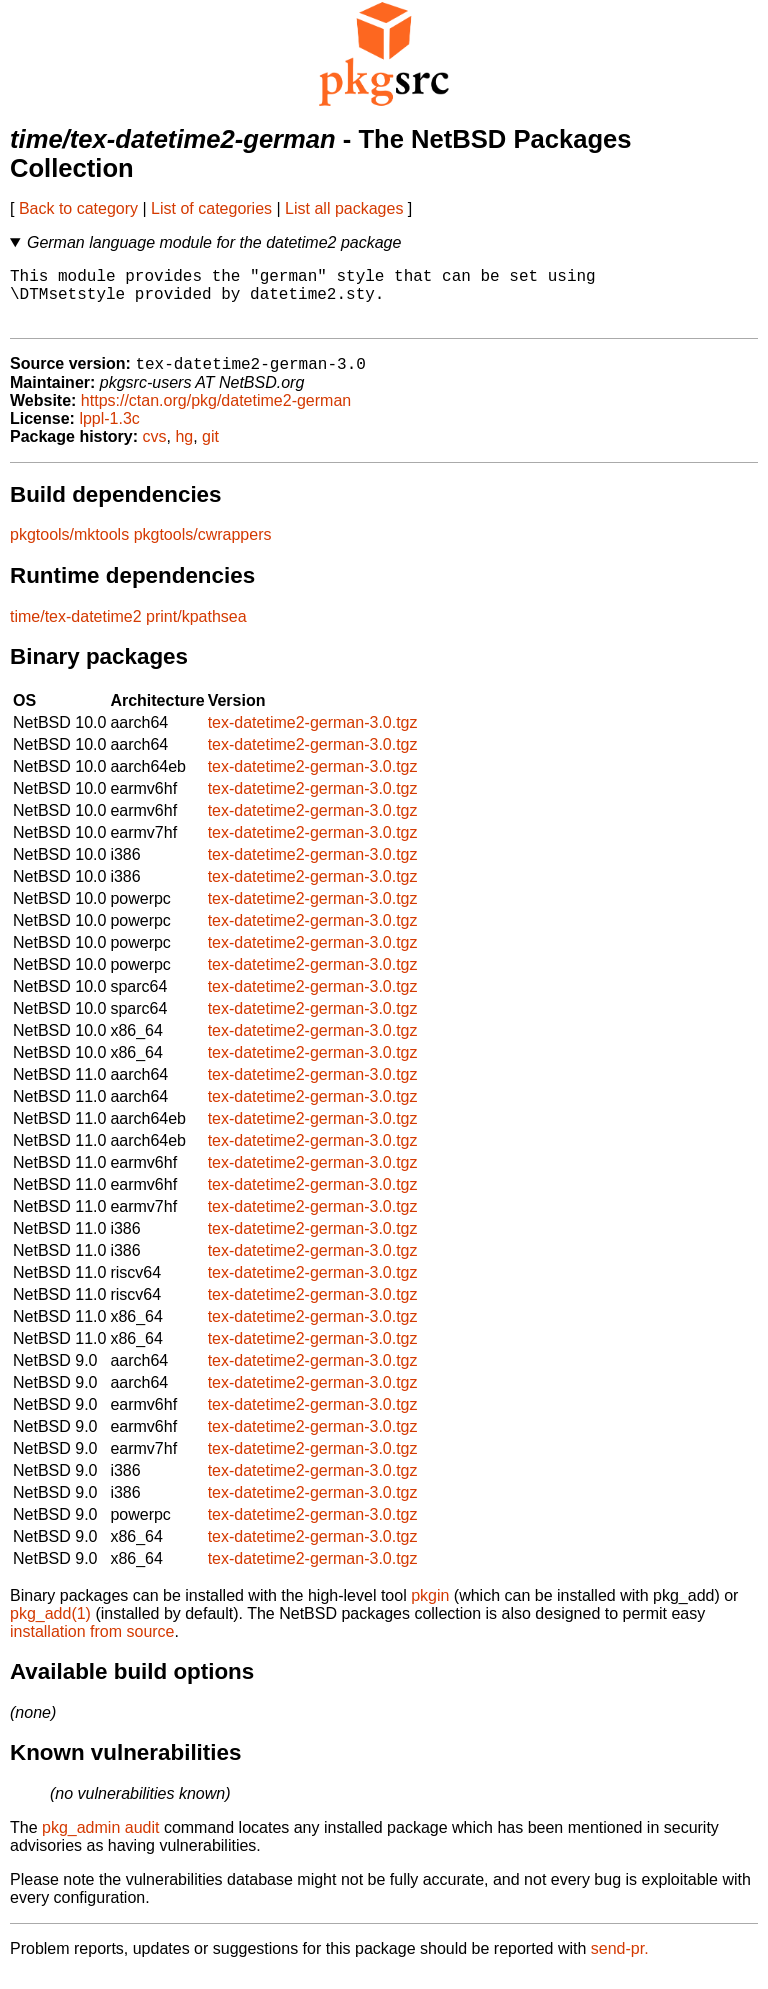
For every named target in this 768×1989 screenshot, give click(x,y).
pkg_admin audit (100, 1842)
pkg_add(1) (50, 1628)
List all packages (344, 208)
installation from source (92, 1646)
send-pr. (620, 1963)
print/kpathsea (196, 631)
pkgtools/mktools (69, 549)
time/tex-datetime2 (76, 631)
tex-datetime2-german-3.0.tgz (313, 737)
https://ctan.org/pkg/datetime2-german (216, 415)
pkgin (430, 1610)
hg (184, 451)
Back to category (78, 208)
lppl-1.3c (109, 433)
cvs (155, 451)
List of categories (211, 208)
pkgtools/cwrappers (203, 549)
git (210, 451)
